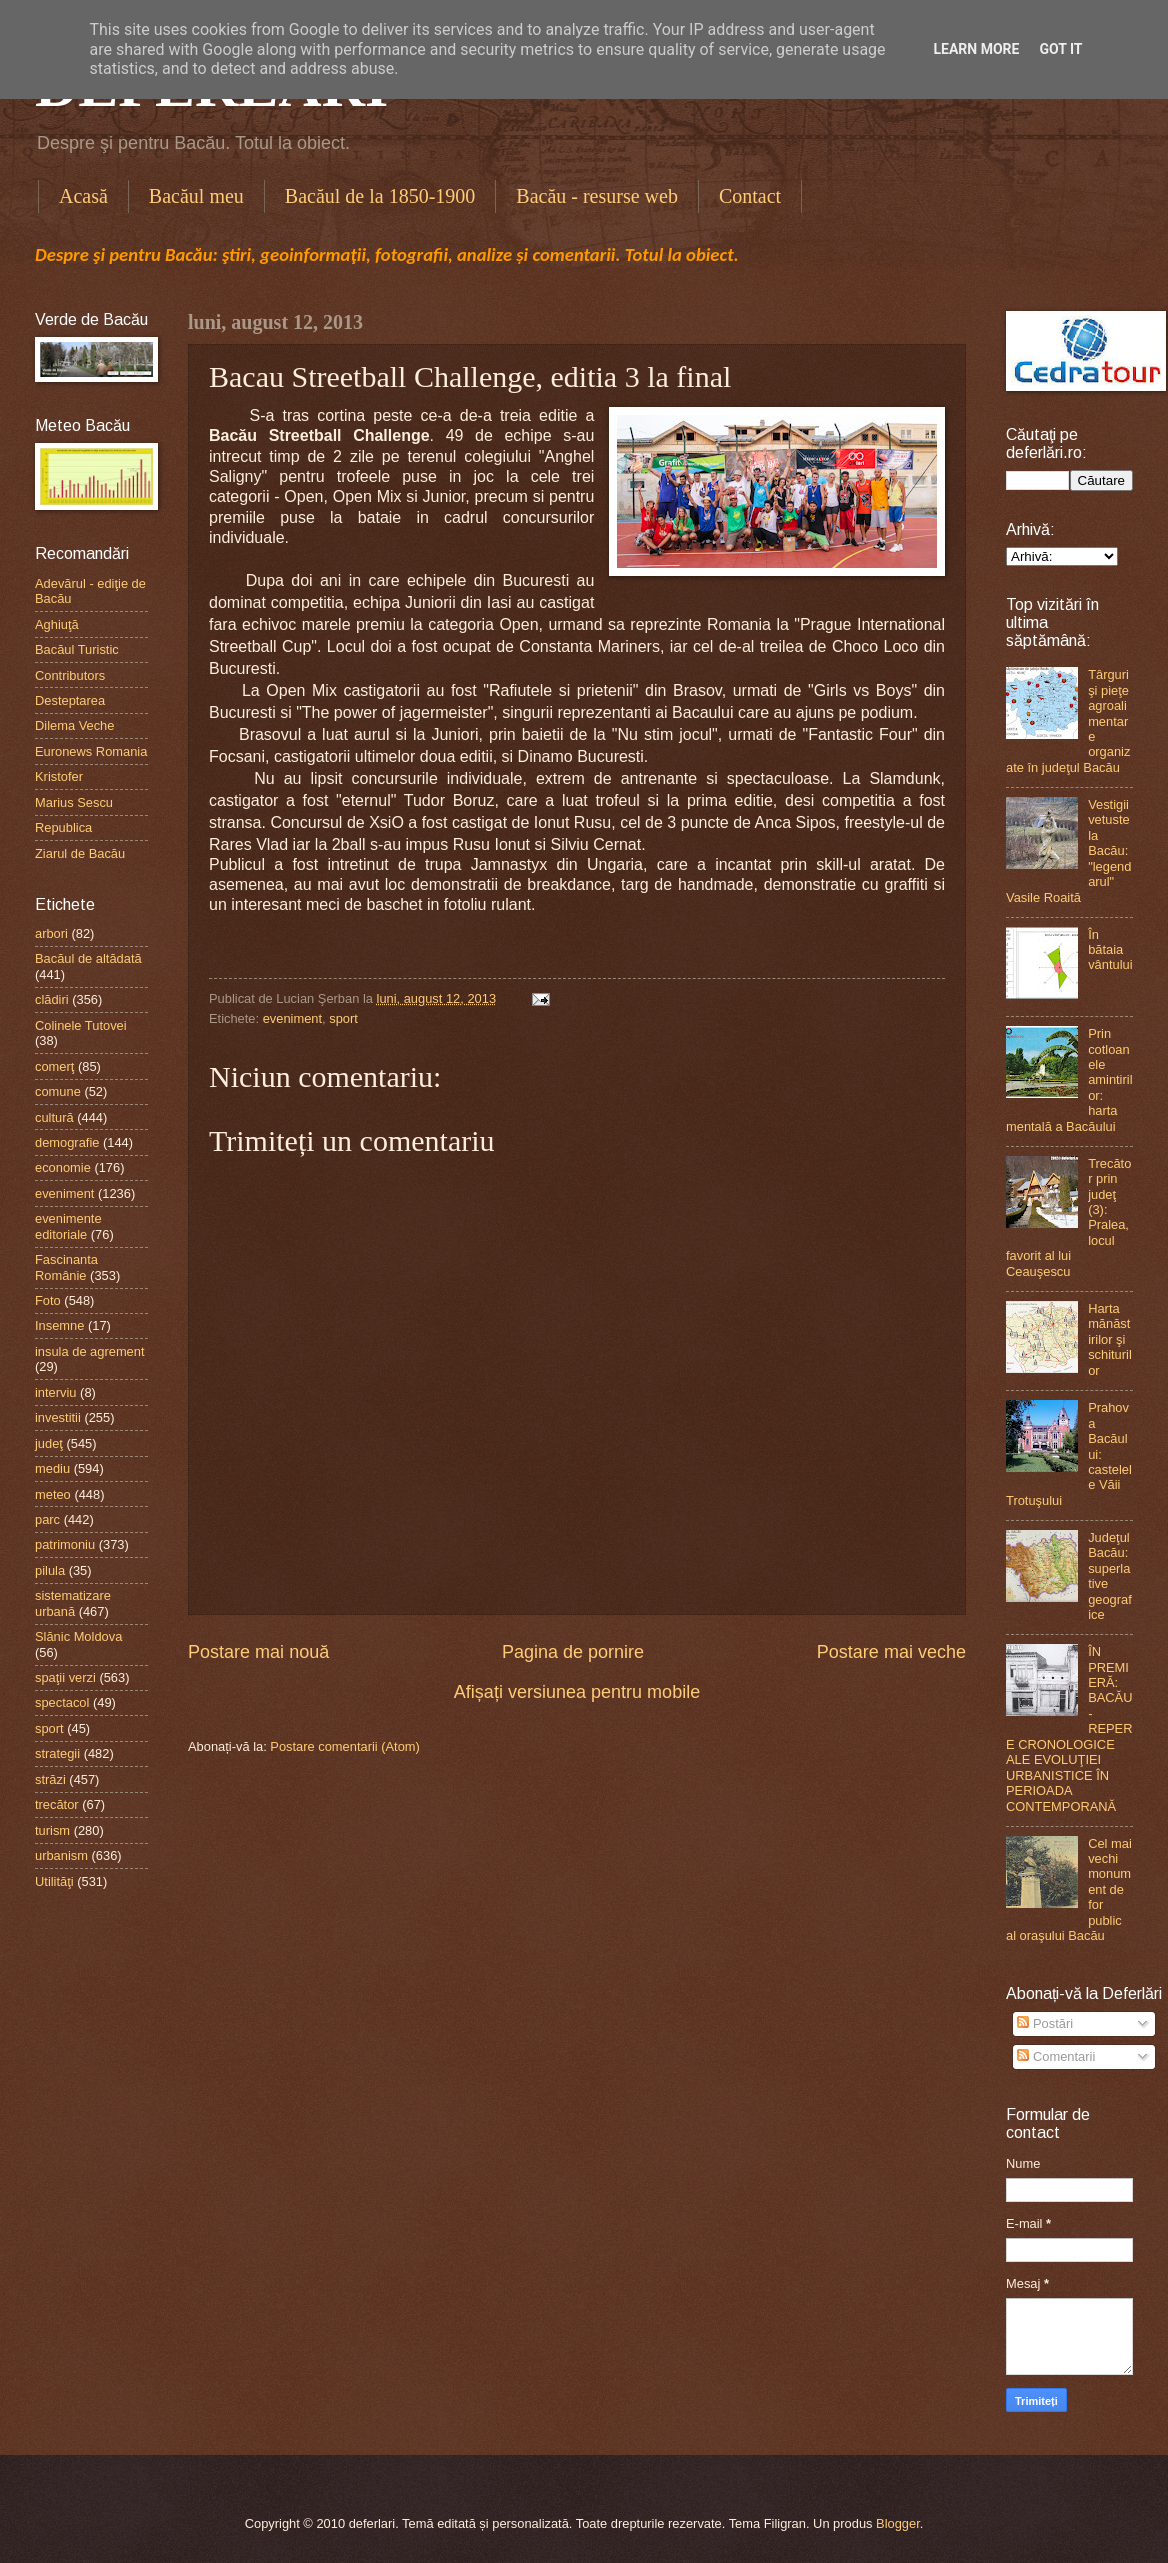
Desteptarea (70, 700)
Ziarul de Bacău (80, 853)
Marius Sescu (74, 802)
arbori (51, 933)
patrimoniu (65, 1544)
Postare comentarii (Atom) (345, 1746)
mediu (52, 1468)
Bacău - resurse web (597, 196)
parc (47, 1519)
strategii (57, 1753)
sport (343, 1018)
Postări (1045, 2023)
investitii (58, 1417)
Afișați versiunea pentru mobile (577, 1692)
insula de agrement (90, 1351)
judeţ (49, 1443)
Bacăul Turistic (77, 649)
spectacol (62, 1702)
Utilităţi (54, 1881)
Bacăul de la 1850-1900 (380, 196)
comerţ (54, 1066)
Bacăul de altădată (88, 958)
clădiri (52, 999)
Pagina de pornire (573, 1652)
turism (52, 1830)
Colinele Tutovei (81, 1025)
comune (58, 1091)
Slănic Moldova (78, 1636)
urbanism (61, 1855)
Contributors (70, 675)
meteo (53, 1494)
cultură (54, 1117)
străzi (50, 1779)
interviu (56, 1392)
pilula (50, 1570)
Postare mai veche (891, 1652)
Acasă (83, 196)
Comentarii (1056, 2056)
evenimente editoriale (68, 1226)
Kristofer (59, 776)
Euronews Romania (91, 751)
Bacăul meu (196, 196)
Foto (48, 1300)
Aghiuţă (57, 624)
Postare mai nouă (258, 1652)
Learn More (976, 49)
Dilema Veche (74, 725)
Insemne (59, 1325)
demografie (67, 1142)
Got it (1060, 49)
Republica (63, 827)
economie (63, 1167)
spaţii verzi (65, 1677)
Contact (750, 196)
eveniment (292, 1018)
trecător (57, 1804)
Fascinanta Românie (66, 1267)
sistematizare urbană (73, 1603)
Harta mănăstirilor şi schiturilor (1110, 1339)
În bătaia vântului (1110, 950)
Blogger (898, 2523)
